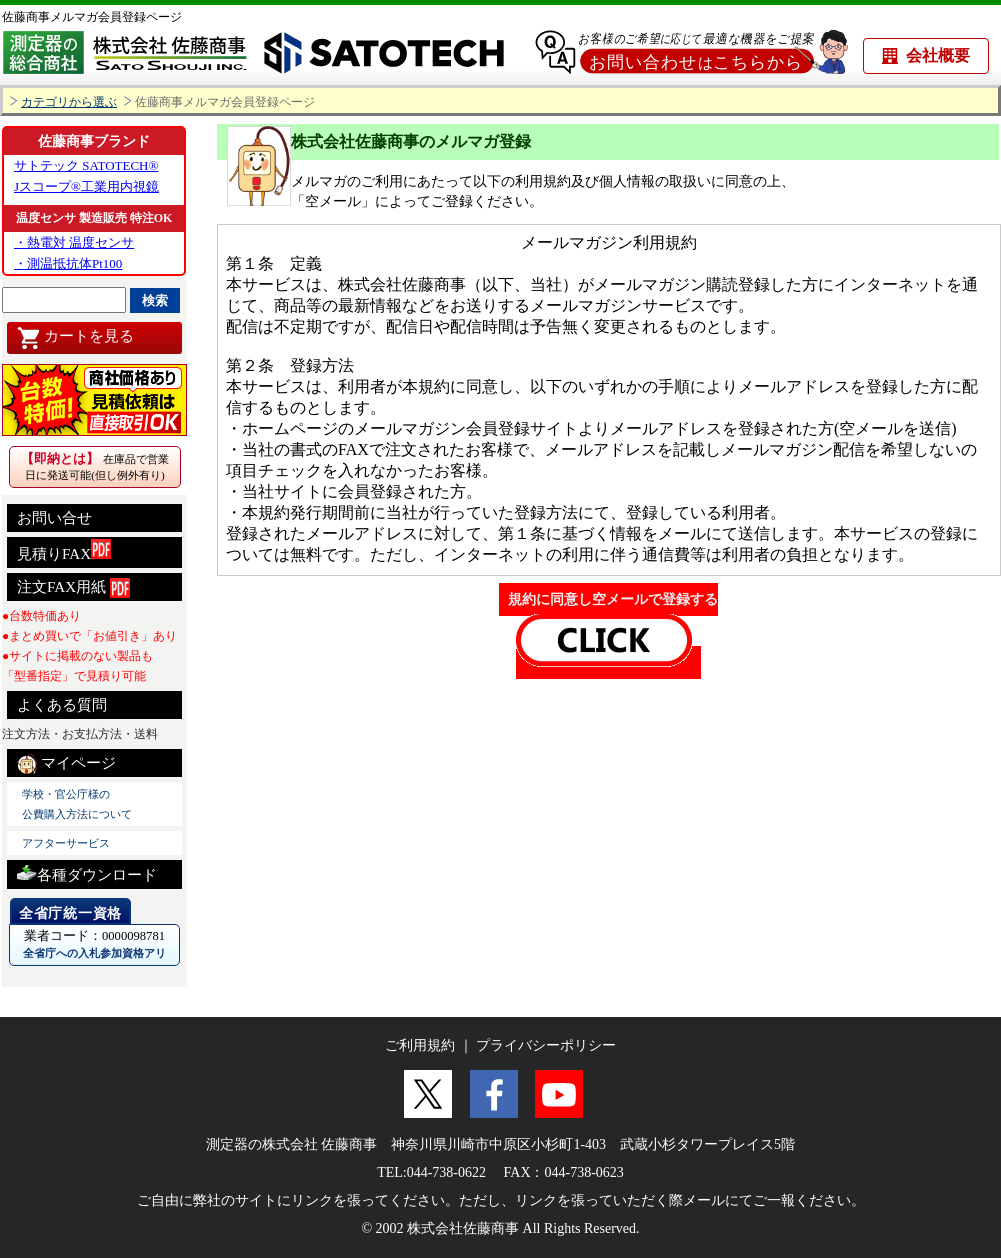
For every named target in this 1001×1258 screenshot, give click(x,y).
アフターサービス (66, 843)
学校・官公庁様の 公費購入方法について (77, 804)
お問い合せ (54, 518)
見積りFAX (64, 550)
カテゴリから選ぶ (69, 102)
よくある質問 (62, 705)
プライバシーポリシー (546, 1045)
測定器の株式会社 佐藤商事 (292, 1144)
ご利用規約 (420, 1045)
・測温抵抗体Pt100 (68, 263)
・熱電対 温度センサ (74, 242)
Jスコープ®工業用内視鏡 (86, 186)
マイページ (66, 764)
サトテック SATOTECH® (86, 165)
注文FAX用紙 (73, 588)
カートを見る (75, 338)
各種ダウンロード (87, 872)
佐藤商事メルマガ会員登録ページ (92, 17)
